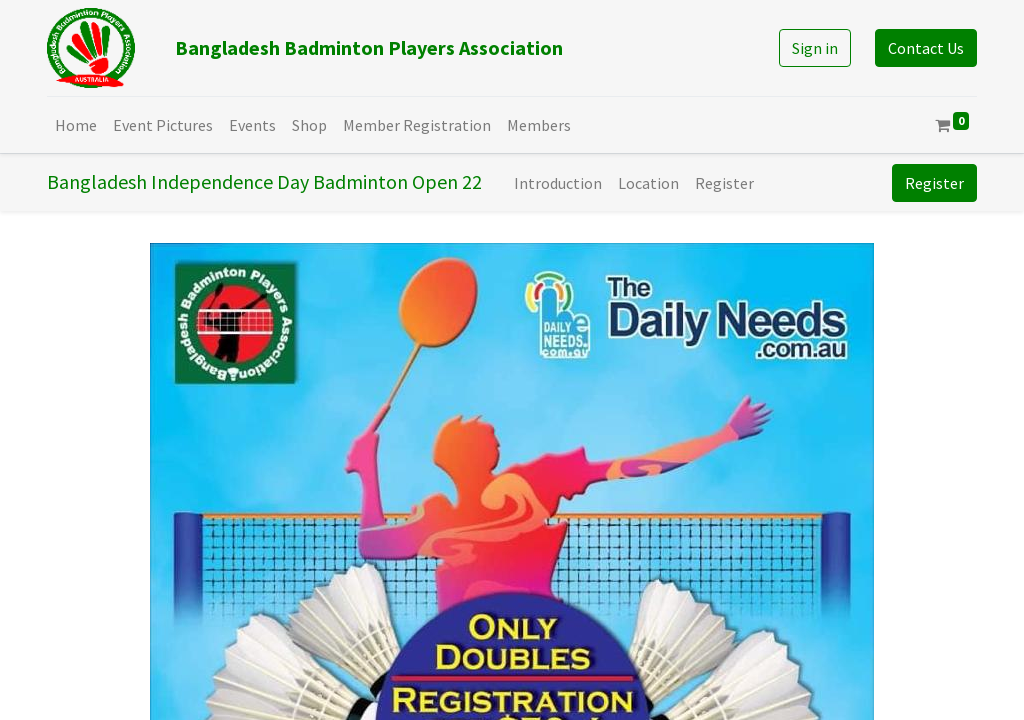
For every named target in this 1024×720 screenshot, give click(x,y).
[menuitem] (76, 125)
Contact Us (926, 48)
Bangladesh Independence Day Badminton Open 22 (264, 181)
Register (934, 183)
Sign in (815, 48)
